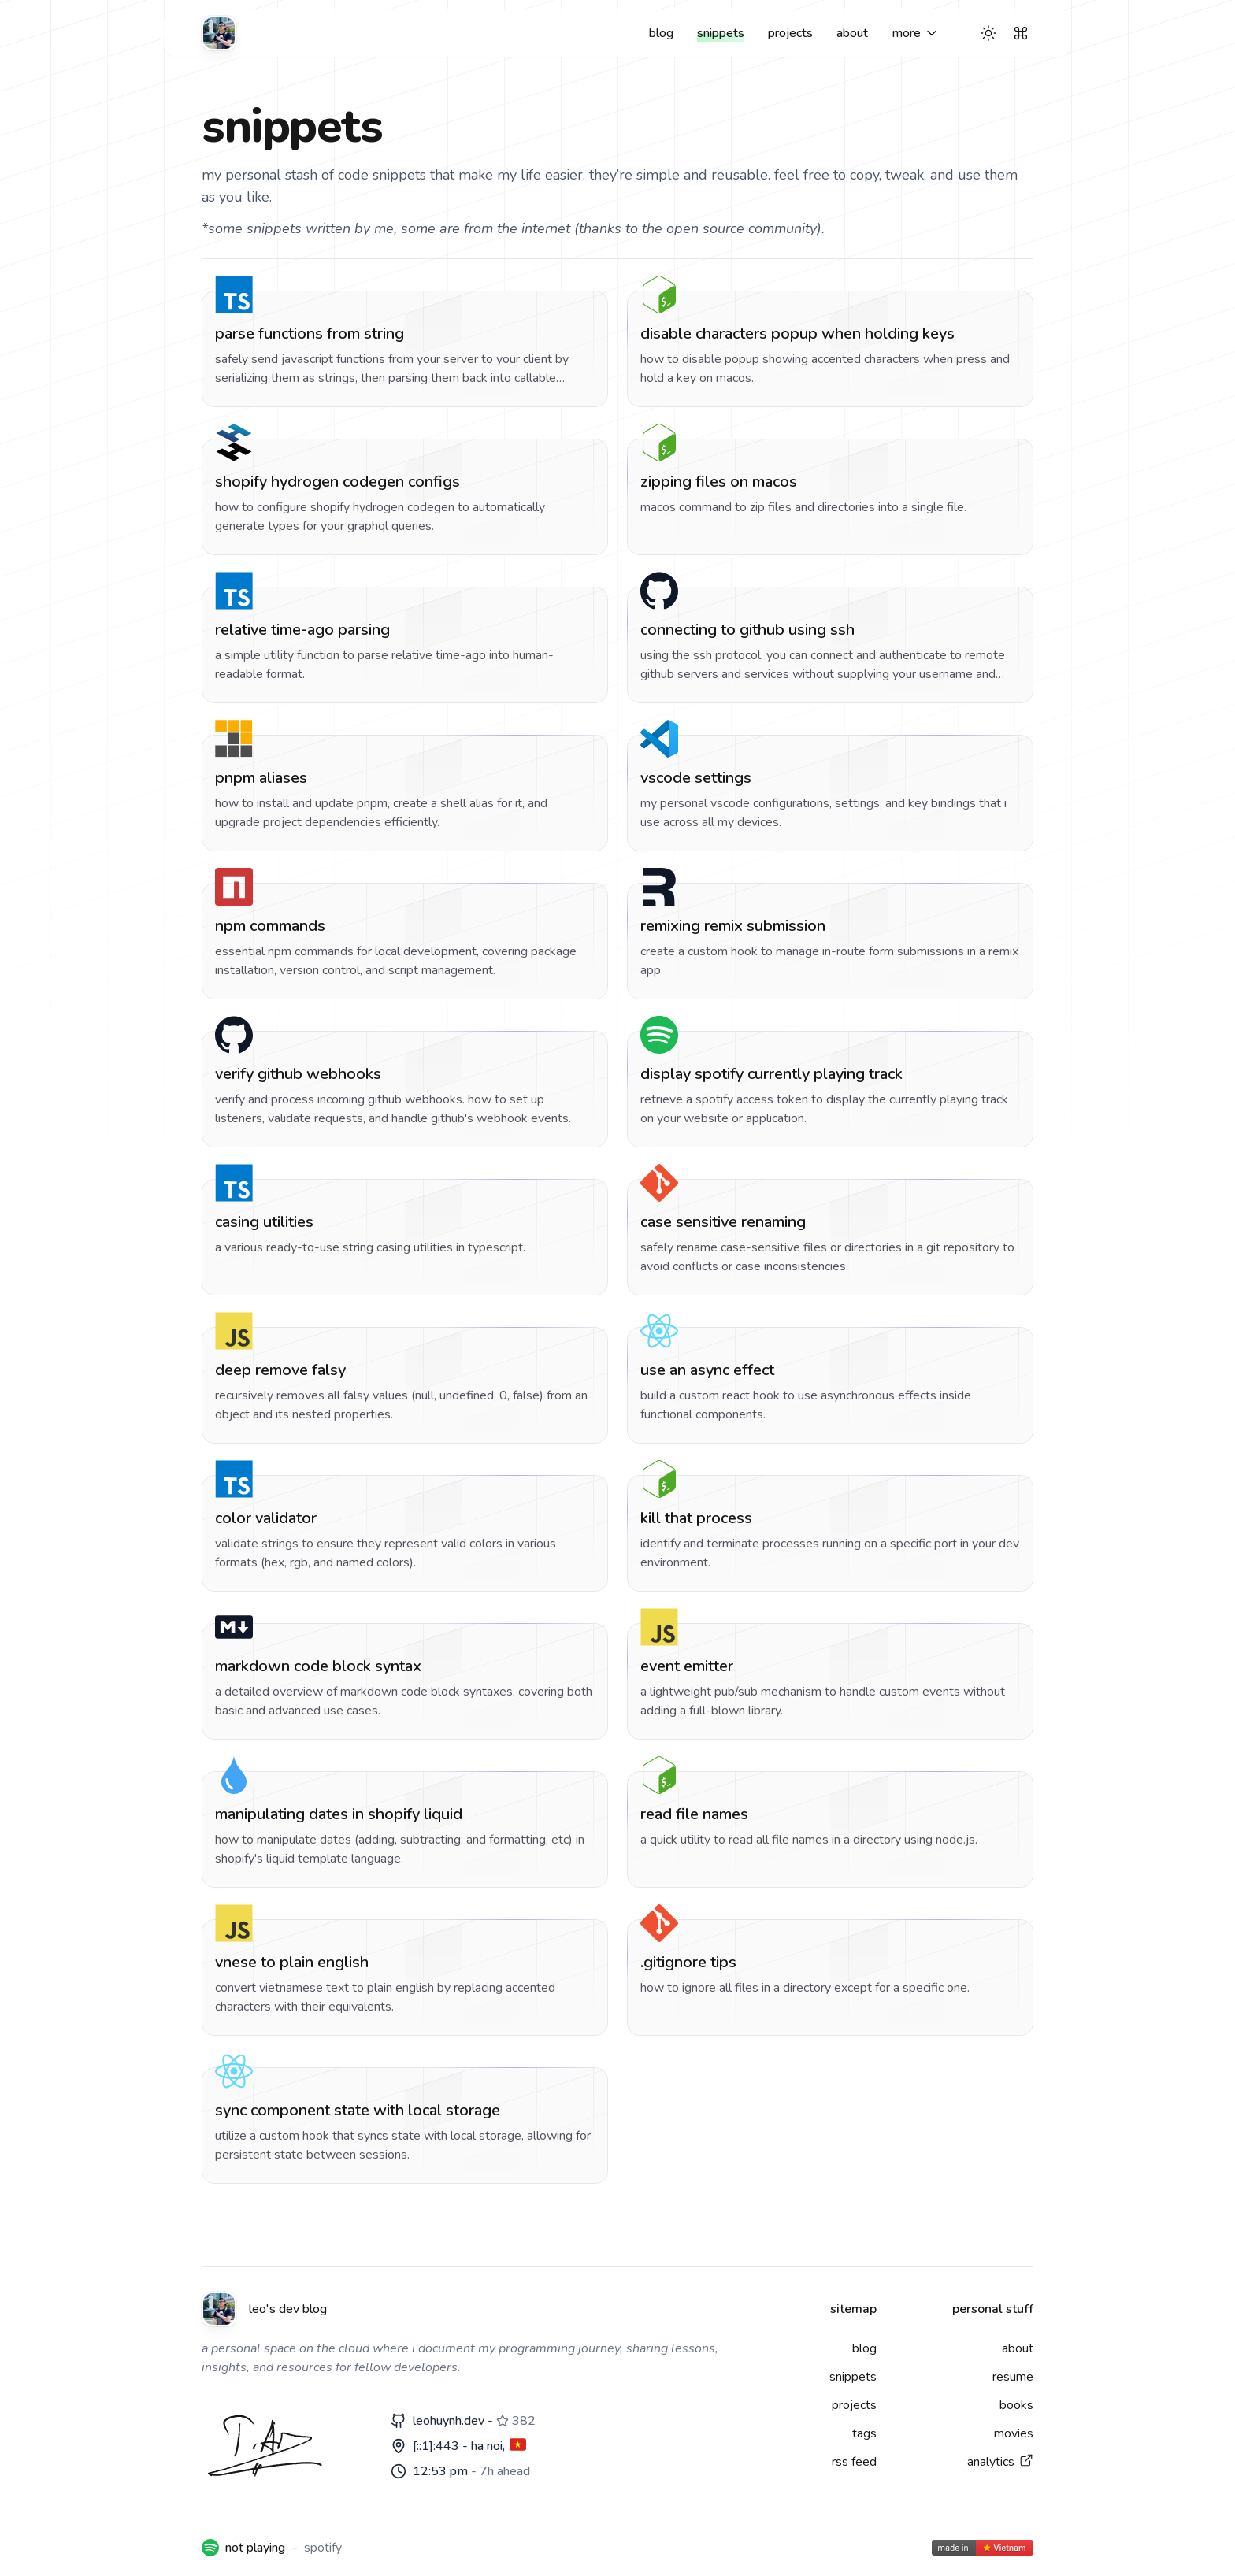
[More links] (915, 33)
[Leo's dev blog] (219, 33)
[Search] (1020, 33)
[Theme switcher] (988, 33)
